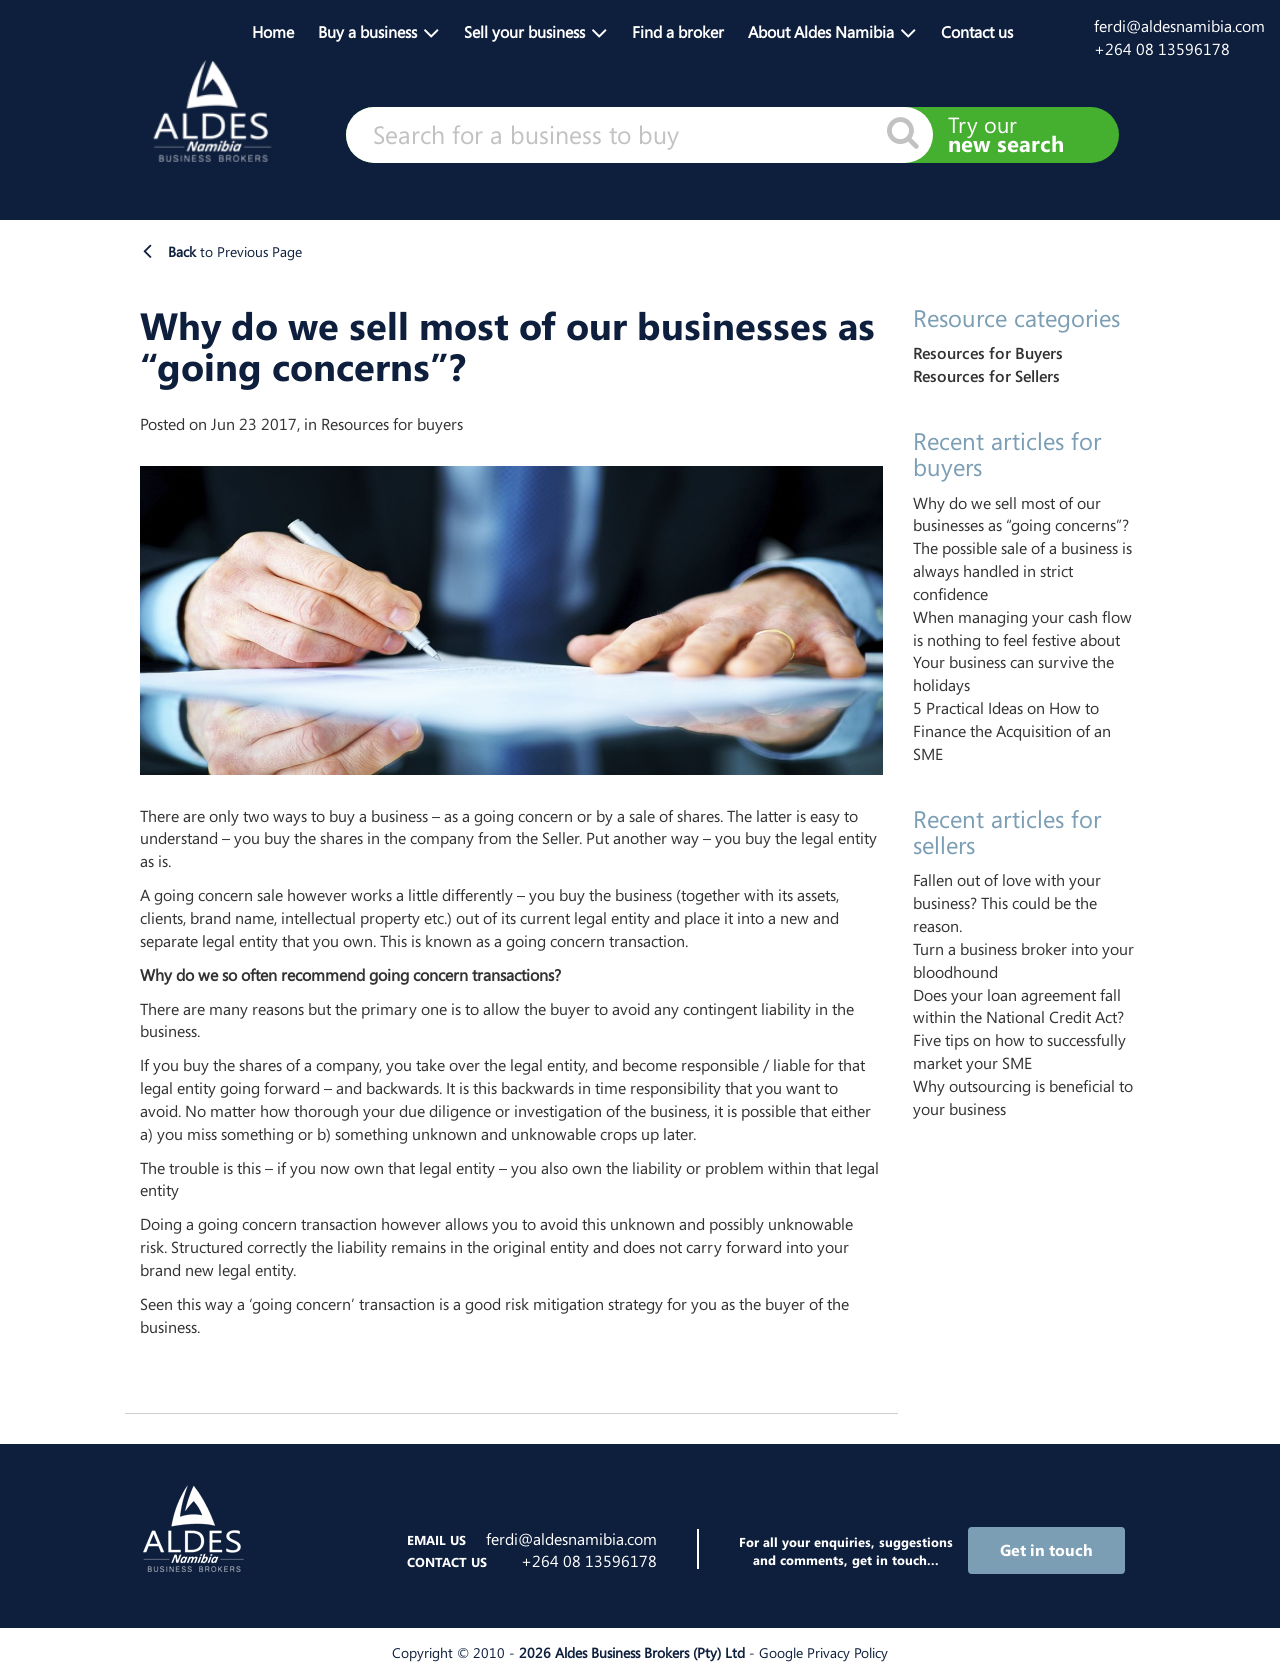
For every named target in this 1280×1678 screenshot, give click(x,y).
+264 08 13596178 (1162, 49)
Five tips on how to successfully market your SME (1019, 1051)
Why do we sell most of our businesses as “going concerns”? (1021, 514)
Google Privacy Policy (823, 1652)
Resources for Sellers (986, 376)
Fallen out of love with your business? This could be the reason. (1007, 903)
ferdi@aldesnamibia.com (1179, 26)
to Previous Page (235, 251)
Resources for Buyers (988, 353)
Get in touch (1046, 1550)
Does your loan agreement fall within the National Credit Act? (1018, 1006)
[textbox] (639, 135)
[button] (379, 30)
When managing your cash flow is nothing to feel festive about (1022, 628)
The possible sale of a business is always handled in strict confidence (1022, 571)
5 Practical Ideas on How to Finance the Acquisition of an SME (1012, 731)
